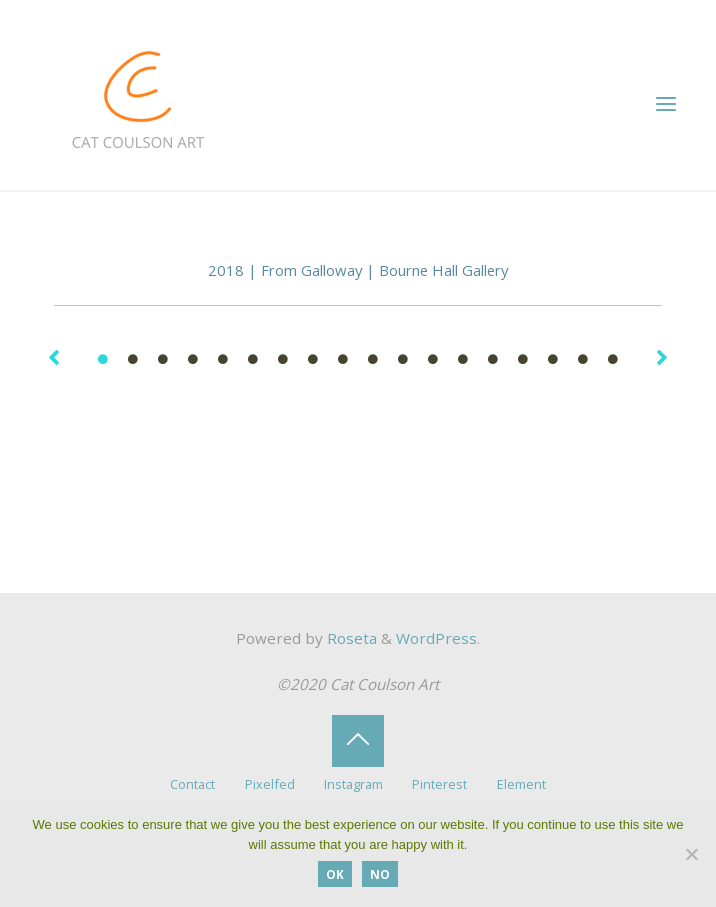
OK (335, 874)
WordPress (436, 638)
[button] (54, 357)
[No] (691, 854)
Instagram (353, 784)
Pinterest (439, 784)
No (380, 874)
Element (521, 784)
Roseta (350, 638)
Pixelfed (270, 784)
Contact (192, 784)
